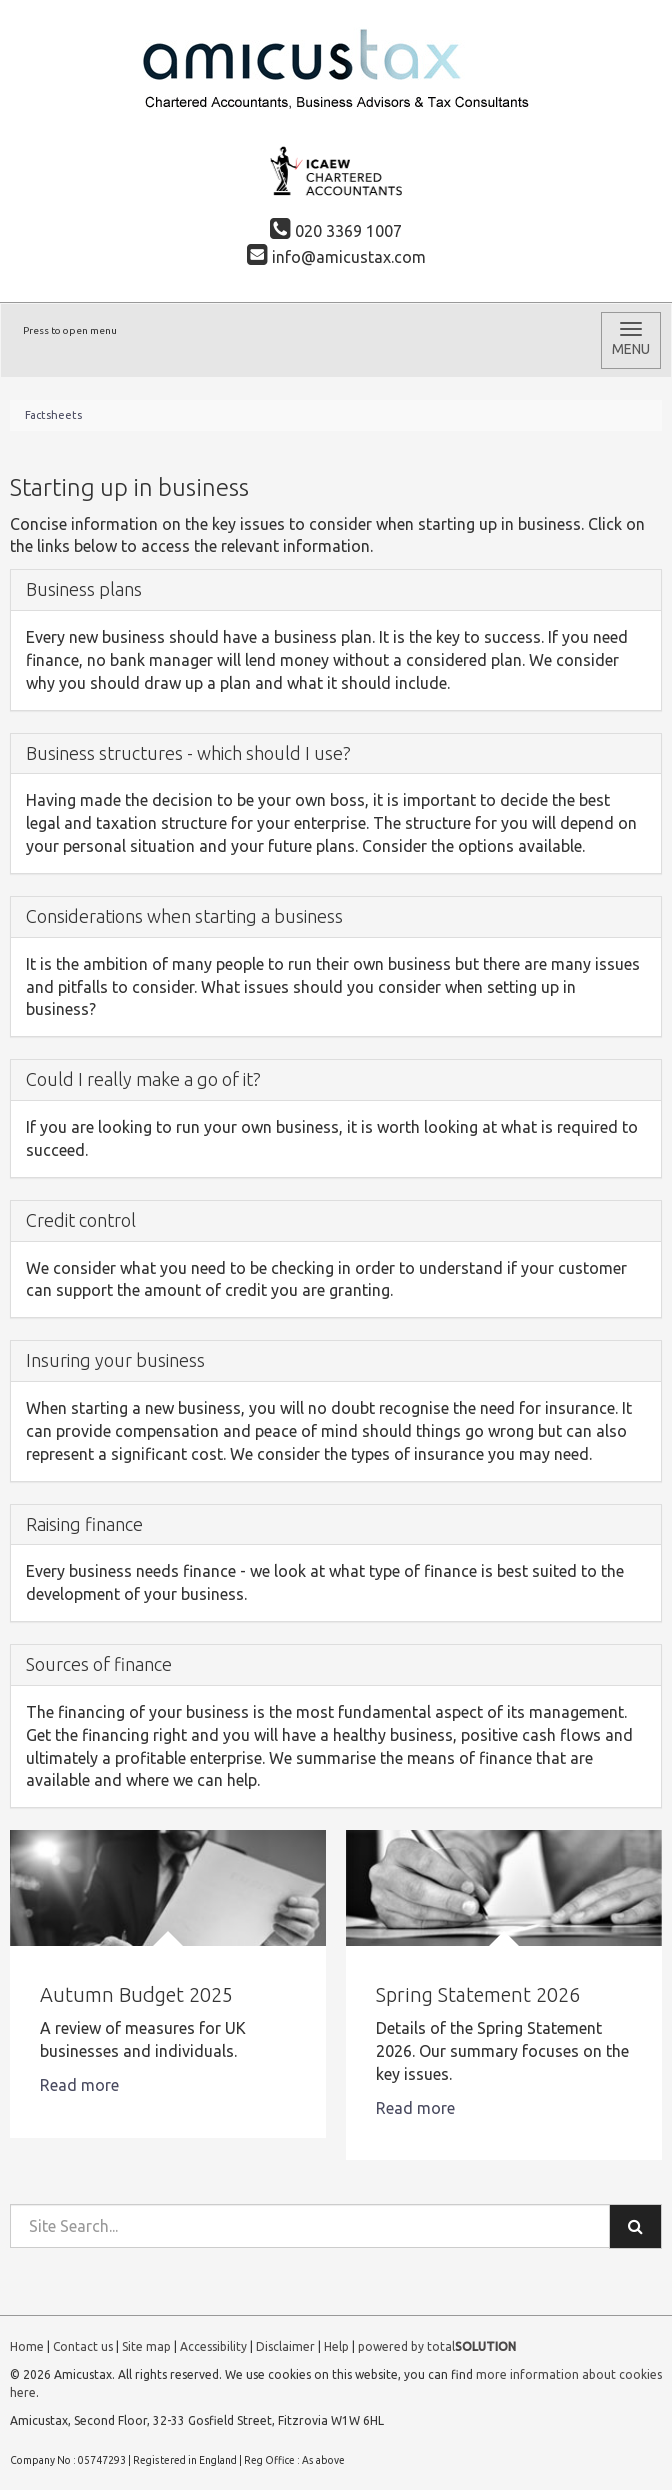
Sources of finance (99, 1664)
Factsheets (53, 415)
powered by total (437, 2346)
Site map (146, 2346)
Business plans (84, 589)
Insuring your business (115, 1360)
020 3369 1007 (336, 231)
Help (336, 2346)
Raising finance (84, 1524)
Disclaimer (285, 2346)
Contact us (83, 2346)
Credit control (81, 1220)
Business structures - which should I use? (188, 753)
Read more (81, 2085)
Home (27, 2346)
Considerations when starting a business (184, 916)
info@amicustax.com (336, 257)
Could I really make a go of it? (143, 1079)
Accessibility (213, 2346)
